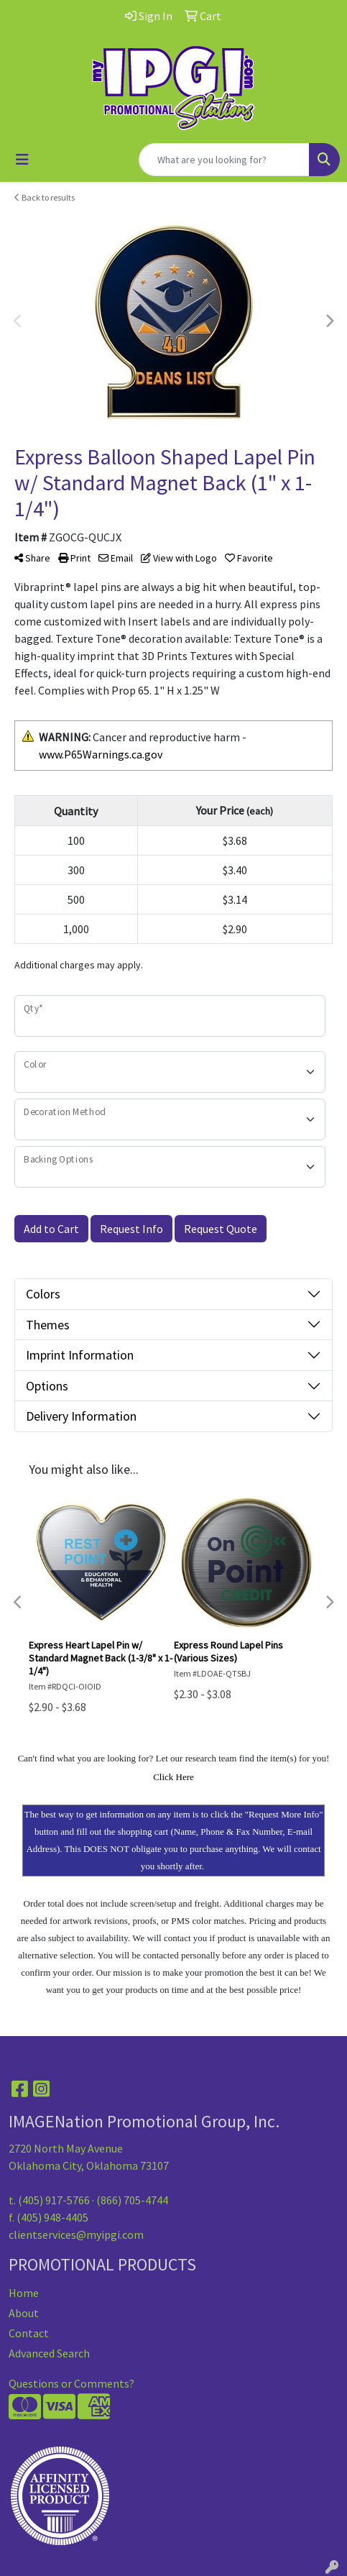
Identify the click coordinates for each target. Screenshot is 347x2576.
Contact (29, 2333)
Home (24, 2293)
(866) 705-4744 (132, 2200)
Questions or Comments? (71, 2383)
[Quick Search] (224, 159)
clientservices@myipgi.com (76, 2234)
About (24, 2313)
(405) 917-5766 (54, 2200)
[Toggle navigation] (22, 160)
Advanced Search (49, 2353)
